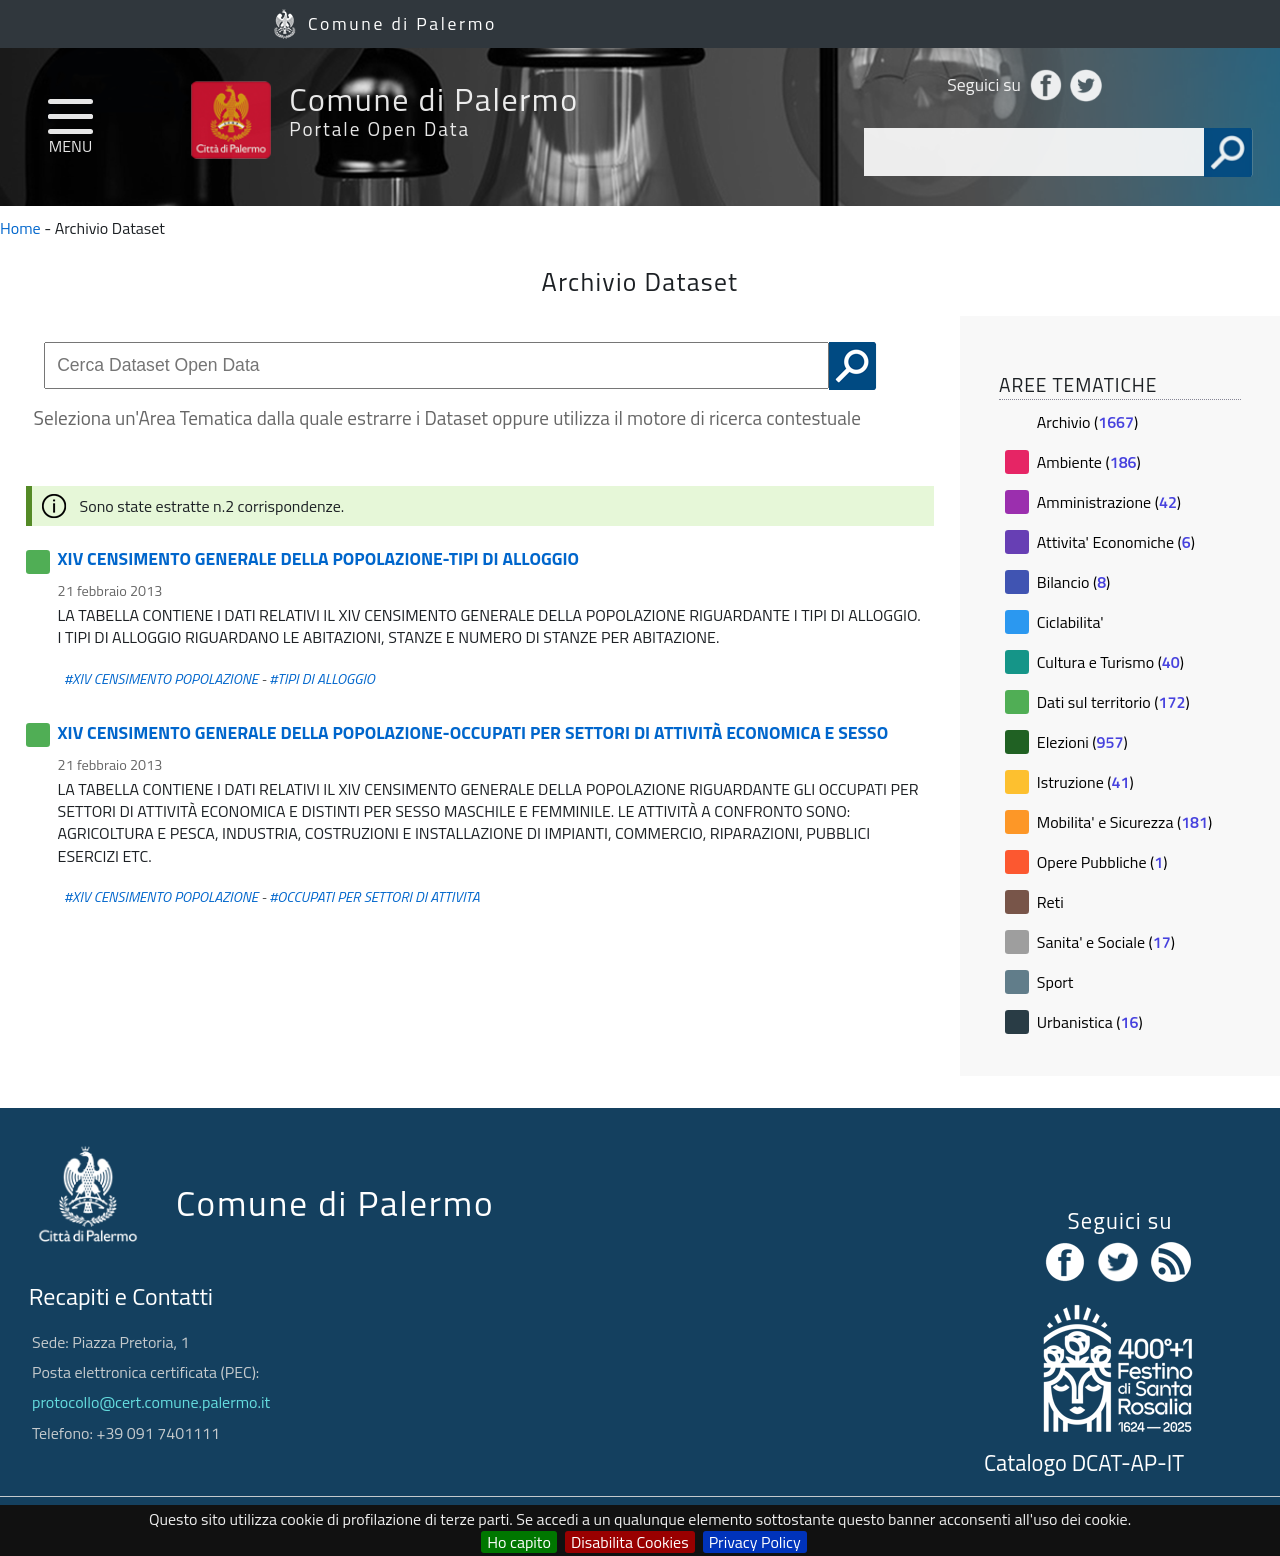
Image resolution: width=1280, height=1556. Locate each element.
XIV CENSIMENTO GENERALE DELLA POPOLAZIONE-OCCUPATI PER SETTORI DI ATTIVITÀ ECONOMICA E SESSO (473, 732)
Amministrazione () (1109, 502)
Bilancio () (1074, 582)
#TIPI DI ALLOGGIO (322, 679)
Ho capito (519, 1542)
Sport (1055, 982)
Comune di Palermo (402, 23)
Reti (1050, 902)
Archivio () (1087, 422)
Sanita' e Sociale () (1106, 942)
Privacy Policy (755, 1542)
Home (20, 228)
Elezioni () (1082, 742)
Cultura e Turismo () (1110, 662)
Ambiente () (1089, 462)
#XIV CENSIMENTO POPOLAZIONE (161, 679)
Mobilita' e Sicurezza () (1125, 822)
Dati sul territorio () (1113, 702)
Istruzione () (1085, 782)
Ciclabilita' (1070, 622)
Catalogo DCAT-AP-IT (1084, 1463)
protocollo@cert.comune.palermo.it (151, 1402)
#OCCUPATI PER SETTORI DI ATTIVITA (374, 897)
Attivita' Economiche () (1116, 542)
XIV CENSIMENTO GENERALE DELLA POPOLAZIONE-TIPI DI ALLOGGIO (318, 558)
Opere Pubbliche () (1102, 862)
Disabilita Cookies (630, 1542)
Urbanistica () (1090, 1022)
